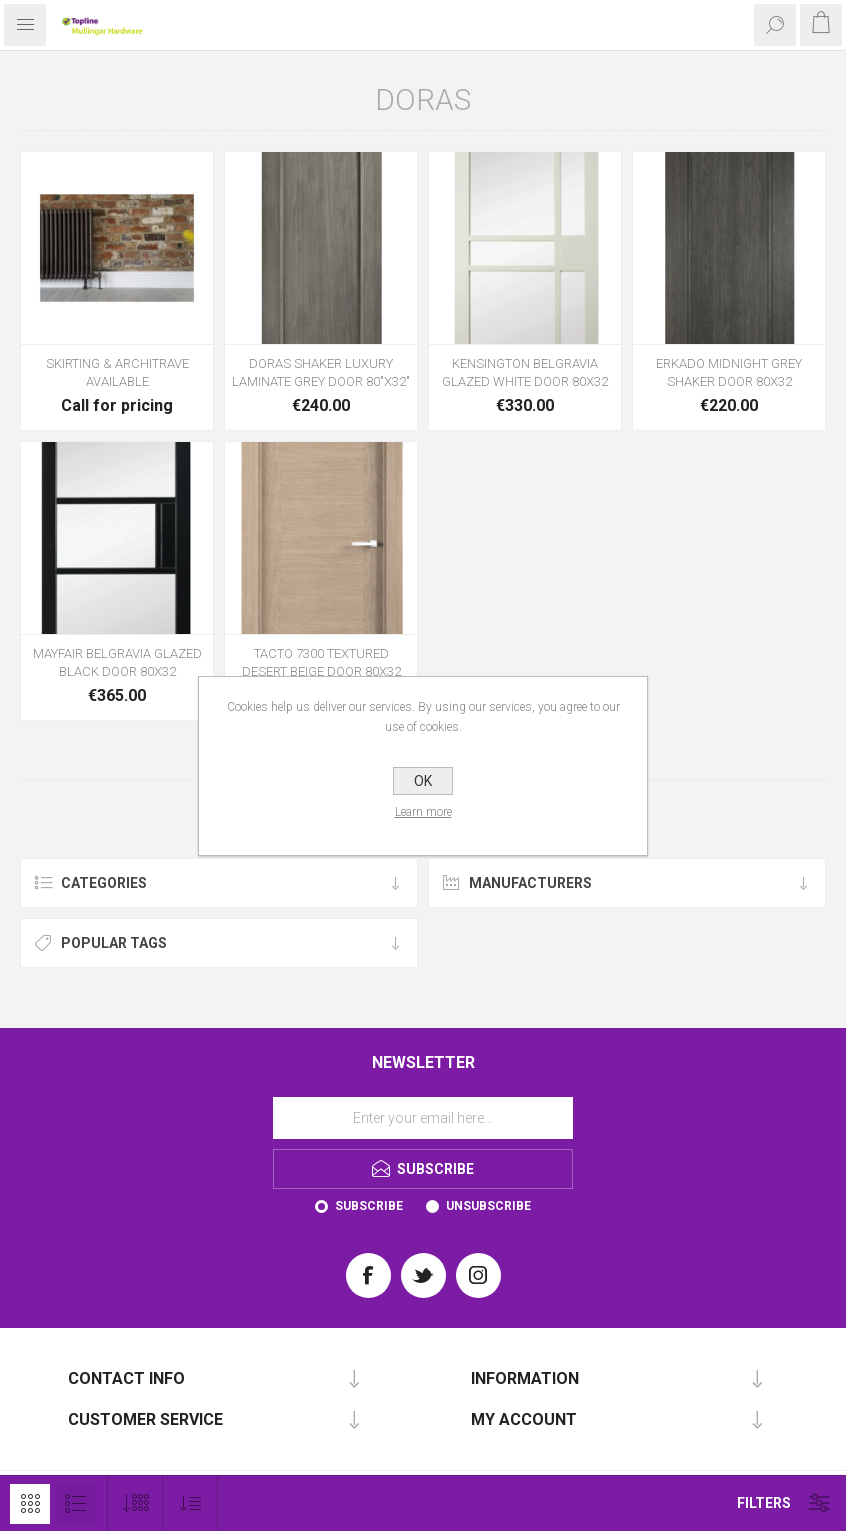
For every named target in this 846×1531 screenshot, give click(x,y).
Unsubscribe (488, 1206)
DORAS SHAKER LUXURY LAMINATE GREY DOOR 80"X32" (321, 372)
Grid (30, 1504)
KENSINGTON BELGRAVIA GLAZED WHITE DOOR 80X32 (525, 372)
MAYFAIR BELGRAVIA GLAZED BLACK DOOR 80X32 (117, 662)
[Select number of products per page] (135, 1503)
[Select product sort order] (190, 1503)
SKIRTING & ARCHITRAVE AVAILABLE (117, 372)
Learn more (423, 812)
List (75, 1504)
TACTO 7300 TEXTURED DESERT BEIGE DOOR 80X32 (321, 662)
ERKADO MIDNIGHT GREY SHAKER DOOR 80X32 (729, 372)
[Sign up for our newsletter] (423, 1118)
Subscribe (369, 1206)
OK (423, 781)
